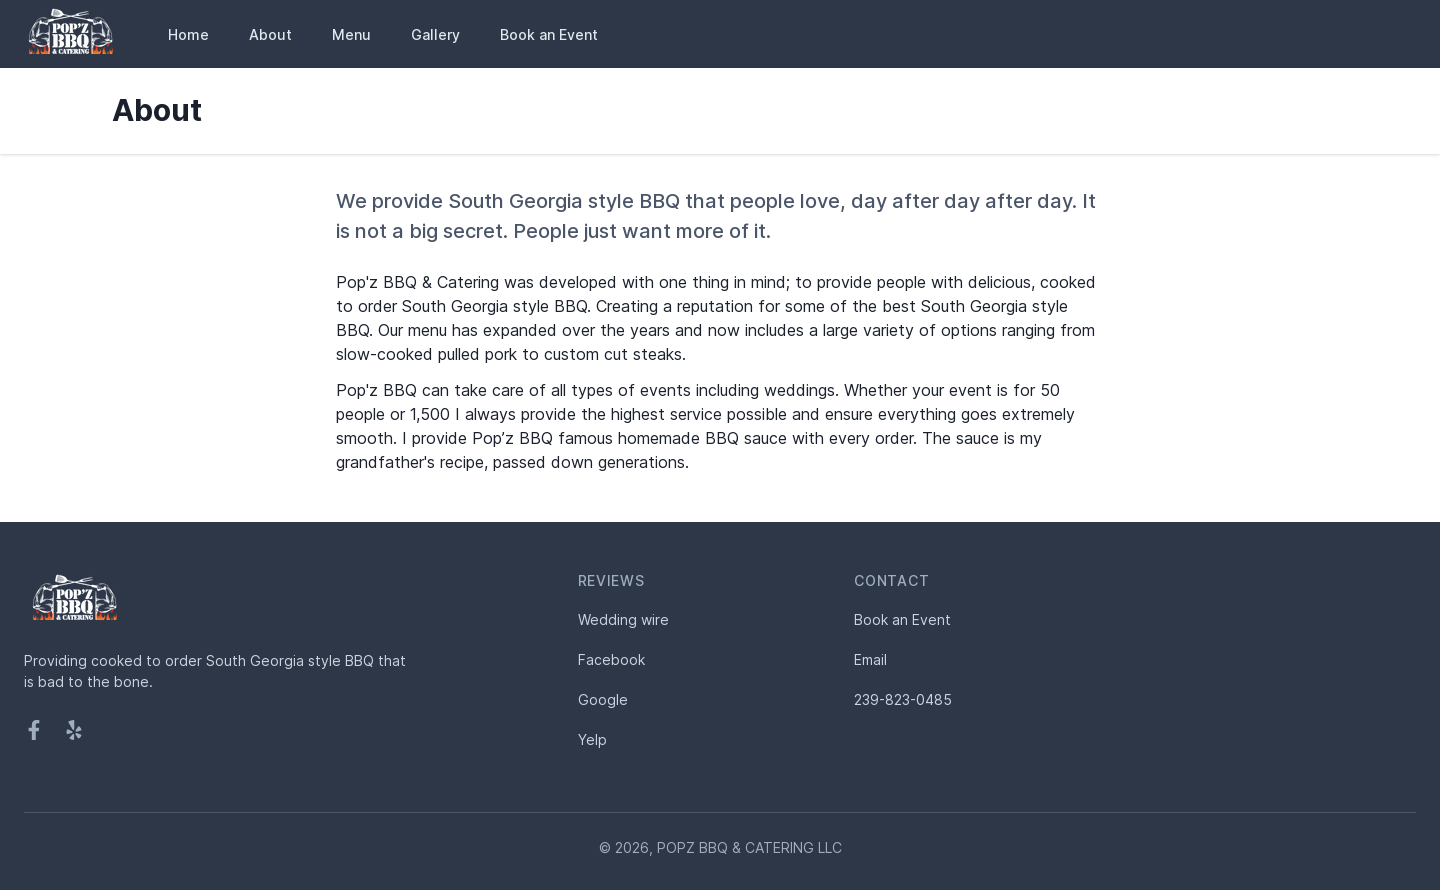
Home (188, 34)
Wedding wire (623, 619)
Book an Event (549, 34)
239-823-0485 (903, 699)
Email (870, 659)
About (270, 34)
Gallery (435, 34)
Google (603, 699)
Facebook (611, 659)
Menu (351, 34)
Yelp (592, 739)
